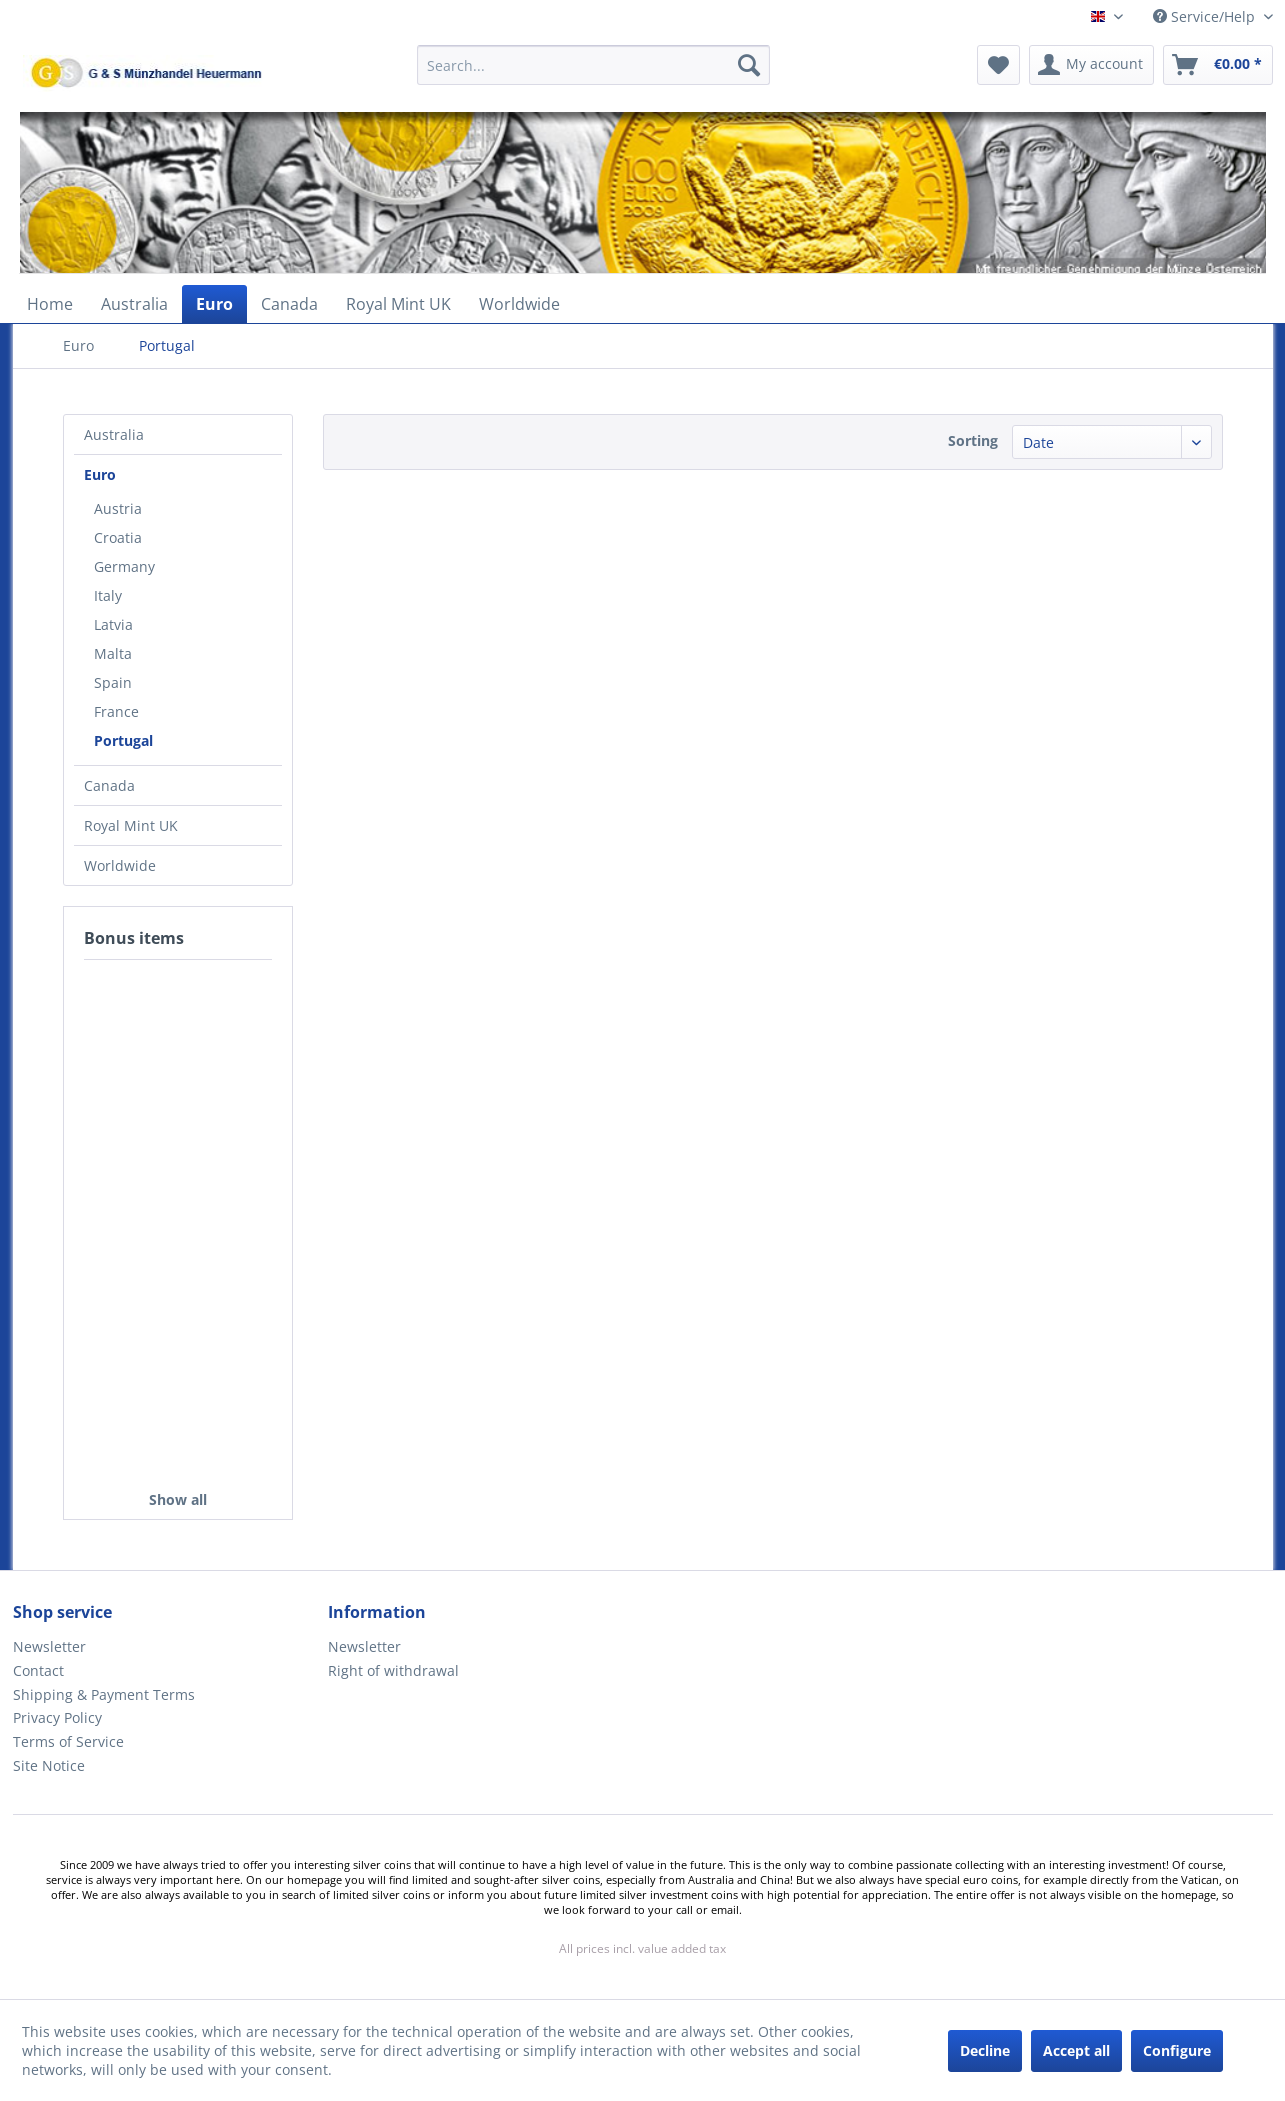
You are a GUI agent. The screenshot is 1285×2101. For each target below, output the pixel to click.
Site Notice (49, 1765)
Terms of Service (68, 1741)
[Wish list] (998, 65)
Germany (124, 566)
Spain (113, 682)
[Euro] (214, 304)
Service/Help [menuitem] (1206, 16)
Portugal (123, 740)
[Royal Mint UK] (398, 304)
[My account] (1091, 65)
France (116, 711)
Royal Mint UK (131, 825)
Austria (118, 508)
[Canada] (289, 304)
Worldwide (120, 865)
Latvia (113, 624)
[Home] (50, 304)
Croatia (118, 537)
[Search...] (593, 65)
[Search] (749, 65)
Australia (114, 434)
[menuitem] (593, 74)
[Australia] (134, 304)
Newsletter (49, 1646)
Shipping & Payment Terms (104, 1694)
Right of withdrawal (393, 1670)
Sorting (973, 440)
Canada (109, 785)
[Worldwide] (519, 304)
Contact (38, 1670)
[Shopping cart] (1218, 65)
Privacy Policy (57, 1717)
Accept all (1076, 2050)
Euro (100, 474)
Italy (108, 595)
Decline (985, 2050)
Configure (1177, 2050)
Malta (113, 653)
